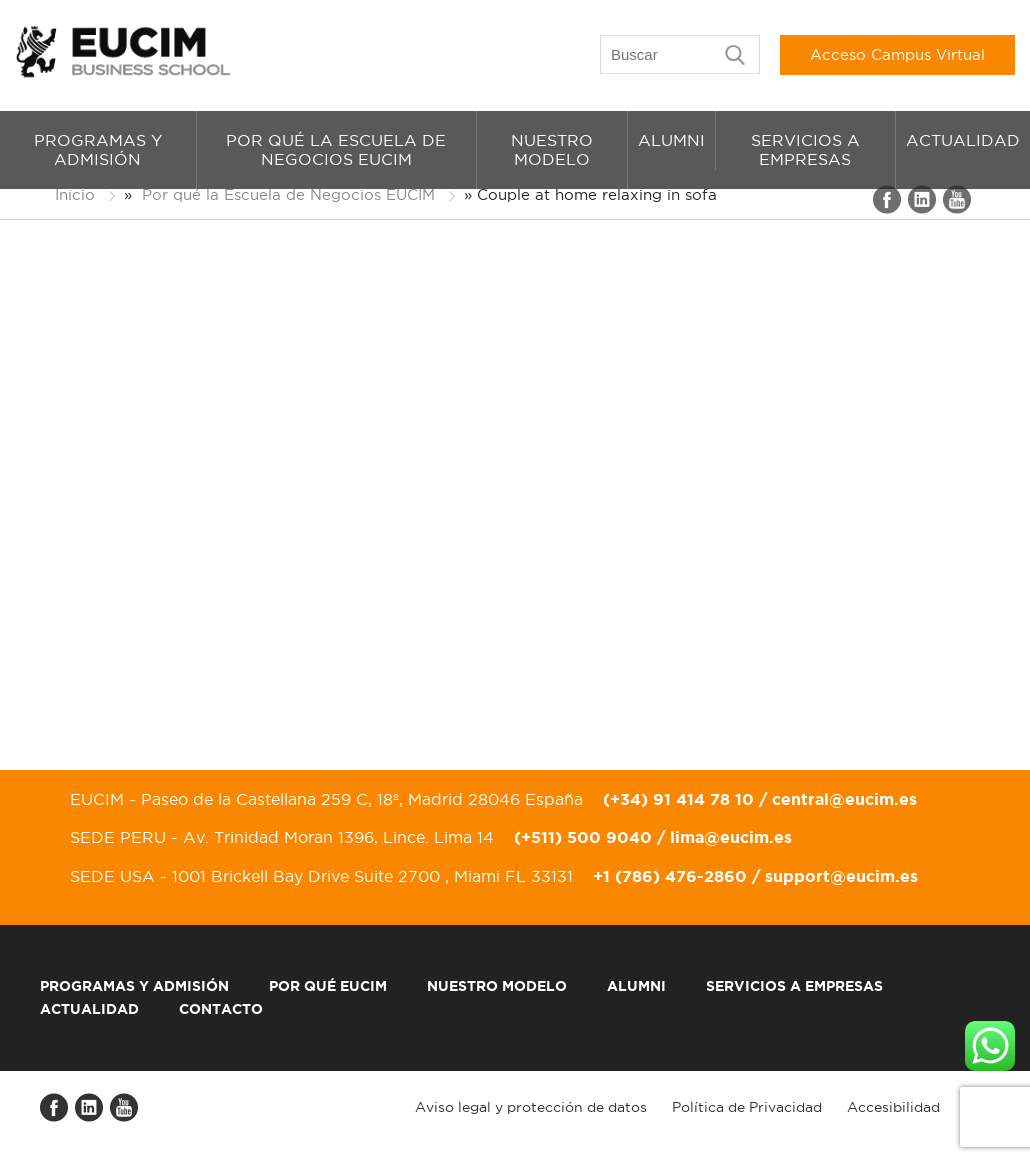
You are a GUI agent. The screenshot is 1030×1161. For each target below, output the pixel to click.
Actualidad (963, 140)
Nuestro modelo (552, 149)
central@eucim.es (844, 799)
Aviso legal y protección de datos (531, 1107)
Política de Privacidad (747, 1107)
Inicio (75, 194)
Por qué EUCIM (328, 986)
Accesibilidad (893, 1107)
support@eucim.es (841, 876)
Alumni (671, 140)
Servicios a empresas (805, 149)
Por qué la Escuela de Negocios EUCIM (336, 149)
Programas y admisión (98, 149)
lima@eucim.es (731, 837)
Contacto (221, 1009)
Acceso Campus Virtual (897, 54)
